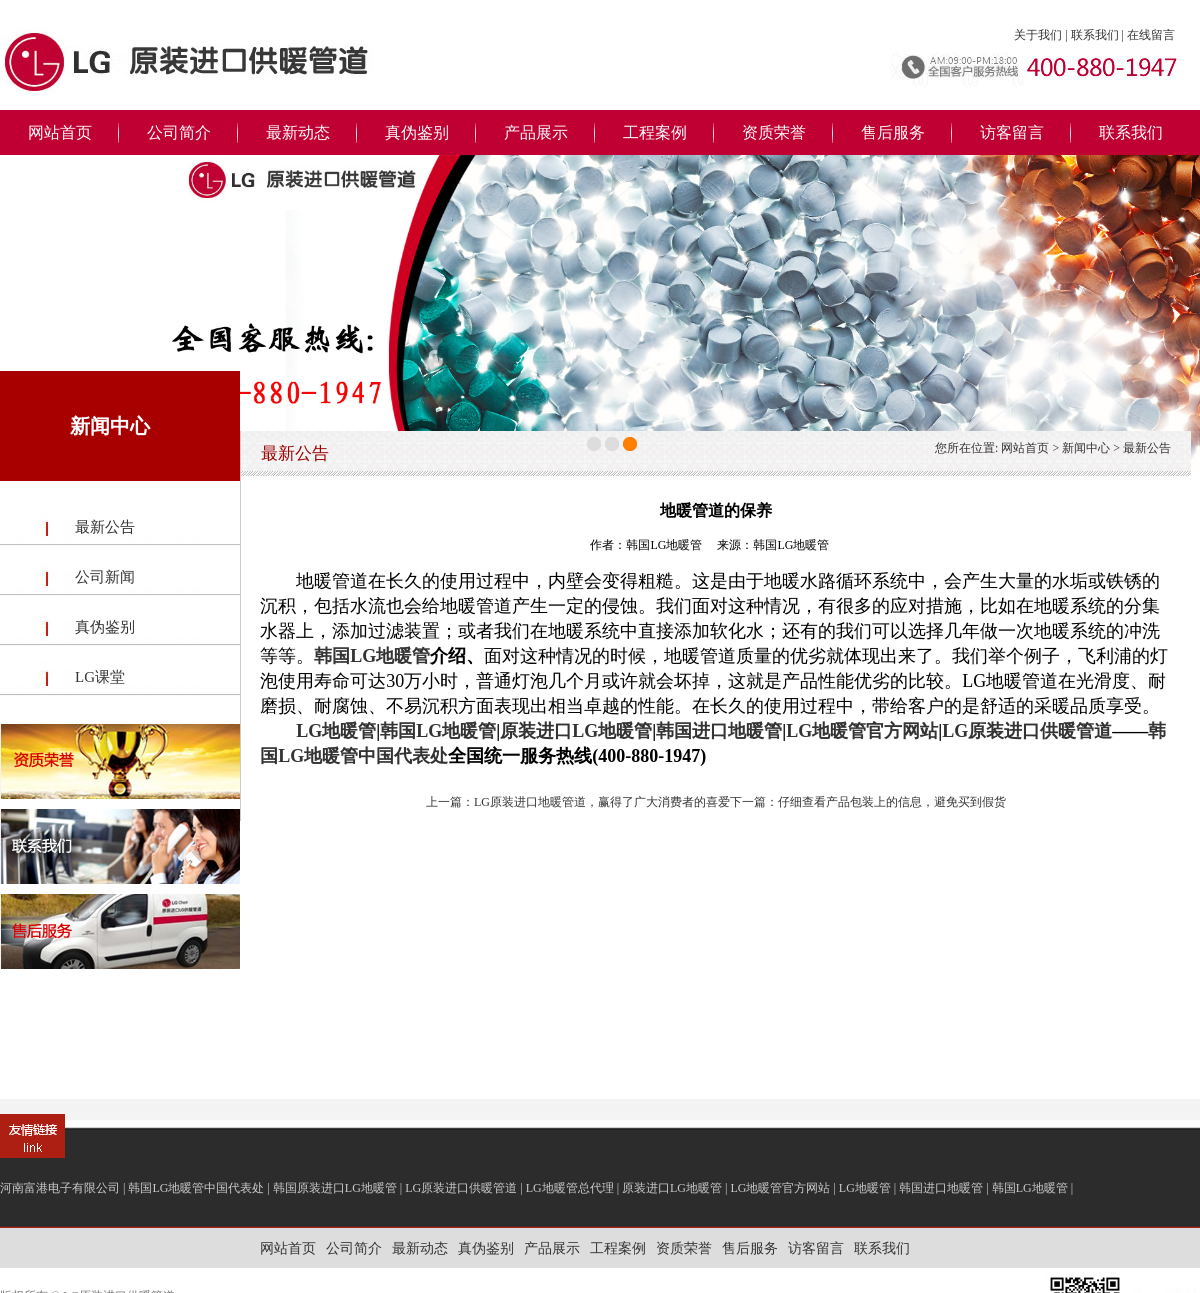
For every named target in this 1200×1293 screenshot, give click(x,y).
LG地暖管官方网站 (862, 731)
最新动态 (298, 132)
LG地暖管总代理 (570, 1188)
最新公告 (105, 527)
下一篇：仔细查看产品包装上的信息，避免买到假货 (868, 802)
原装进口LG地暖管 (576, 731)
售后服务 (893, 132)
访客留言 (1012, 132)
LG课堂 (100, 677)
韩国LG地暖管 (372, 656)
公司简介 (179, 132)
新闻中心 (1086, 448)
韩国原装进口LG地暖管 (335, 1188)
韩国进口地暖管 (719, 731)
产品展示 (536, 132)
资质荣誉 (774, 132)
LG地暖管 (336, 731)
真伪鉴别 (417, 132)
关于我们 (1038, 35)
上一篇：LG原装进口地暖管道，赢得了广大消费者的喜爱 (578, 802)
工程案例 (655, 132)
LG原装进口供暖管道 (1027, 731)
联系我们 (1095, 35)
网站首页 (60, 132)
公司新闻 (105, 577)
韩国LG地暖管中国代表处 (196, 1188)
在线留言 (1151, 35)
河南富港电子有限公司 (60, 1188)
